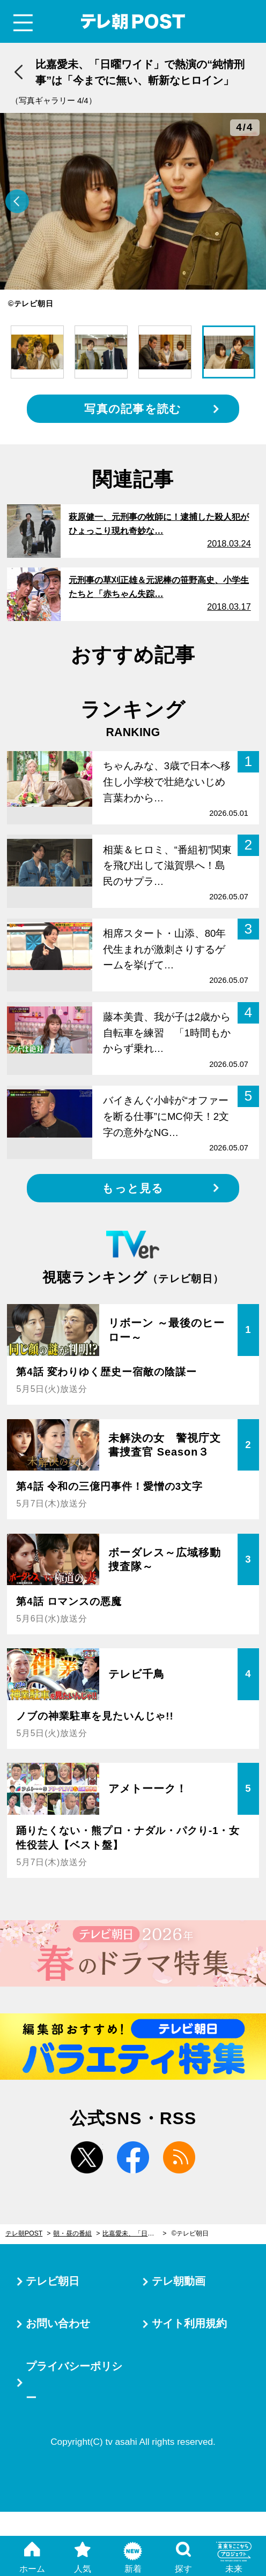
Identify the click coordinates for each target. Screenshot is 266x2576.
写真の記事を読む (132, 409)
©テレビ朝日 (190, 2233)
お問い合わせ (58, 2323)
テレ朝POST (133, 21)
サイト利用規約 (189, 2323)
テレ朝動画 (178, 2281)
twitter (87, 2157)
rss (179, 2157)
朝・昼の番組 (72, 2233)
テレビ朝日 (52, 2281)
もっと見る (133, 1188)
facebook (133, 2157)
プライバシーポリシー (74, 2382)
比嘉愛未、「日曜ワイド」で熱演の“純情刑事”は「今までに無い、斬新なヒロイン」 (134, 2233)
